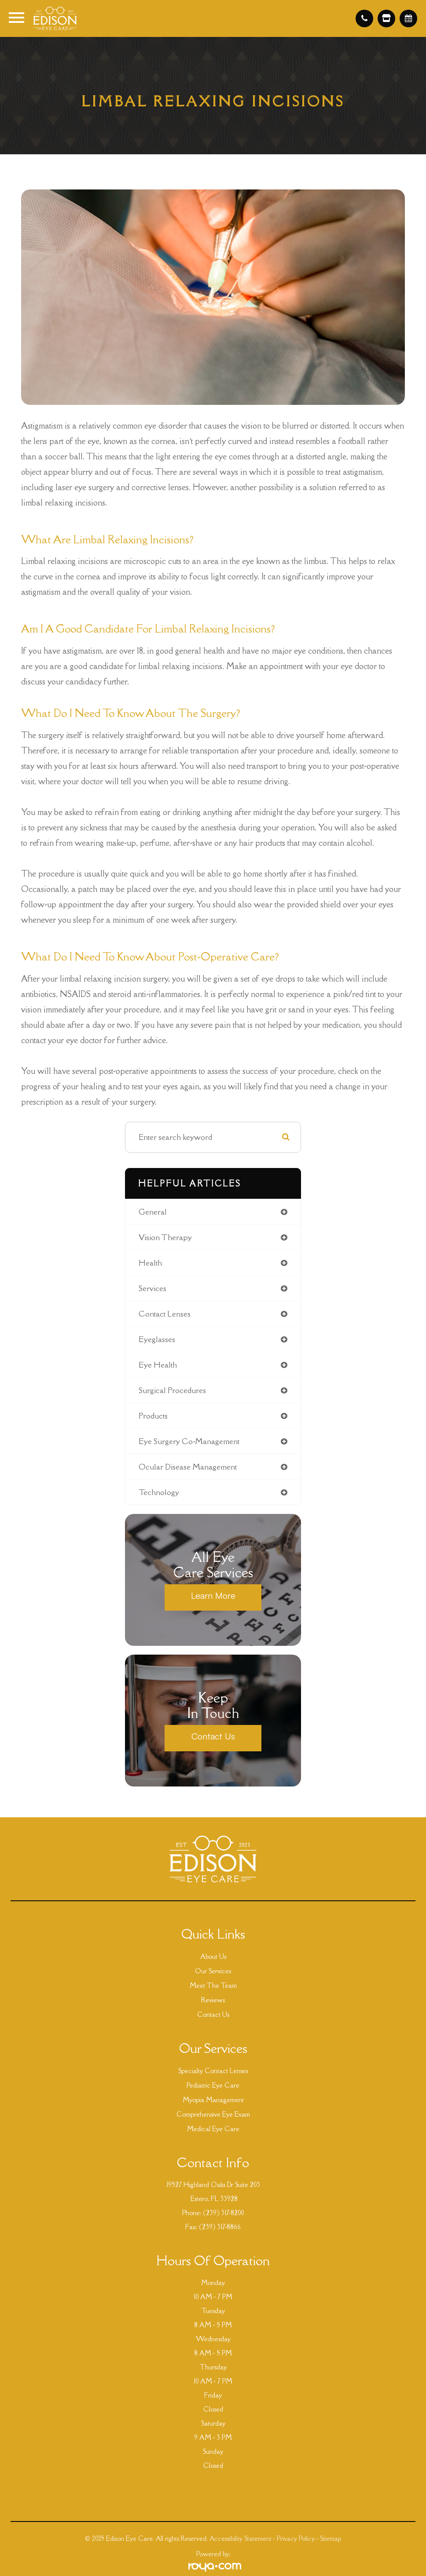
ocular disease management (188, 1467)
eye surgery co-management (189, 1441)
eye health (158, 1365)
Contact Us (213, 1736)
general (153, 1212)
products (153, 1416)
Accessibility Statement (240, 2538)
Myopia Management (213, 2100)
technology (159, 1492)
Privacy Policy (296, 2538)
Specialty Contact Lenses (213, 2071)
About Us (213, 1956)
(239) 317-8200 (223, 2213)
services (152, 1288)
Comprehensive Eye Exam (213, 2114)
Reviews (213, 2000)
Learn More (213, 1595)
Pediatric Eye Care (213, 2085)
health (150, 1263)
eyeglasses (157, 1339)
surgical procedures (172, 1390)
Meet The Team (213, 1985)
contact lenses (165, 1314)
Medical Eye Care (213, 2129)
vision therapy (165, 1237)
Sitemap (330, 2538)
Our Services (213, 1971)
